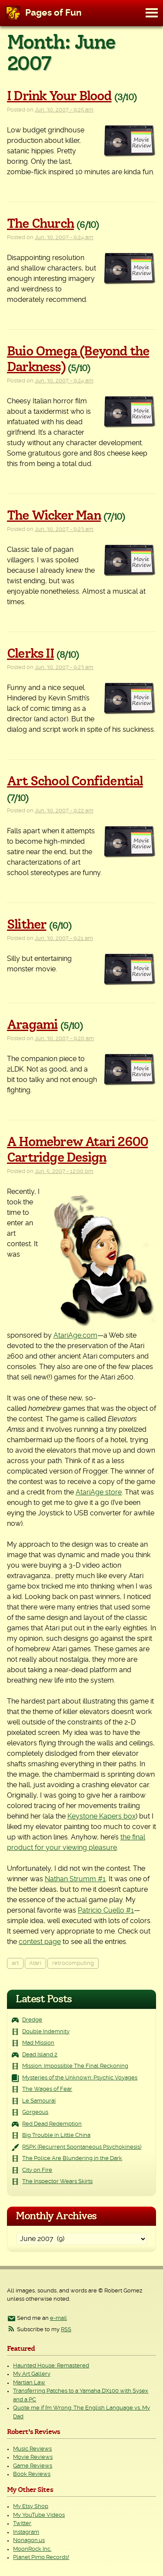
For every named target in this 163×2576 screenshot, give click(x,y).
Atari (35, 1963)
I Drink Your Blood (59, 96)
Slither (26, 924)
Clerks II (30, 653)
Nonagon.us (29, 2540)
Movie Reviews (33, 2457)
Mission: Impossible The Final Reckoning (75, 2066)
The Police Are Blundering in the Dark (72, 2158)
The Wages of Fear (47, 2089)
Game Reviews (32, 2466)
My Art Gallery (31, 2374)
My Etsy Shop (30, 2506)
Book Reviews (31, 2474)
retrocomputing (73, 1963)
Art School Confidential (75, 781)
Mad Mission (38, 2043)
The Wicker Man (54, 515)
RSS (66, 2330)
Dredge (32, 2020)
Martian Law (29, 2383)
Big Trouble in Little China (56, 2135)
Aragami (32, 1024)
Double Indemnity (46, 2032)
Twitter (22, 2523)
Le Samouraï (39, 2101)
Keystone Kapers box (101, 1816)
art (15, 1963)
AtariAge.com (75, 1335)
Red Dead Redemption (52, 2124)
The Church (40, 223)
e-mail (58, 2318)
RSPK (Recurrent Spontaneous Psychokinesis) (81, 2147)
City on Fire (37, 2170)
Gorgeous (35, 2112)
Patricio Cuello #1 (106, 1910)
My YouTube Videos (39, 2515)
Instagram (26, 2532)
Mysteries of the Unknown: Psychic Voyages (79, 2078)
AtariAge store (99, 1492)
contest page (40, 1941)
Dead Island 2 (39, 2055)
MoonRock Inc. (32, 2549)
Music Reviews (32, 2449)
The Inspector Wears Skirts (57, 2181)
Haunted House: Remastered (51, 2366)
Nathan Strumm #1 (75, 1879)
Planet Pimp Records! (41, 2557)
